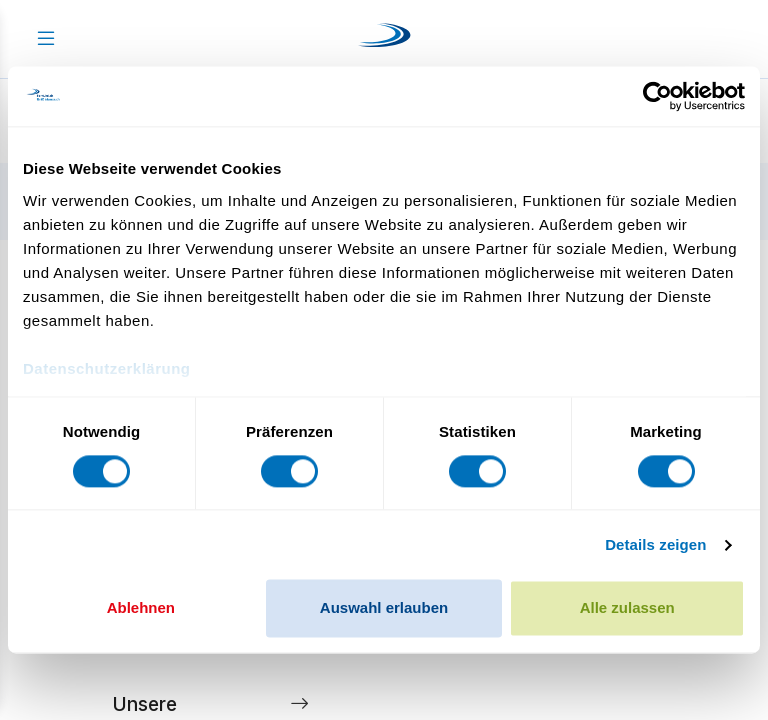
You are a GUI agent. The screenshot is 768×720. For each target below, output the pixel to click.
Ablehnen (141, 608)
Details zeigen (655, 544)
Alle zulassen (627, 608)
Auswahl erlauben (384, 608)
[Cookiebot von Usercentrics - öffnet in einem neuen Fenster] (657, 96)
